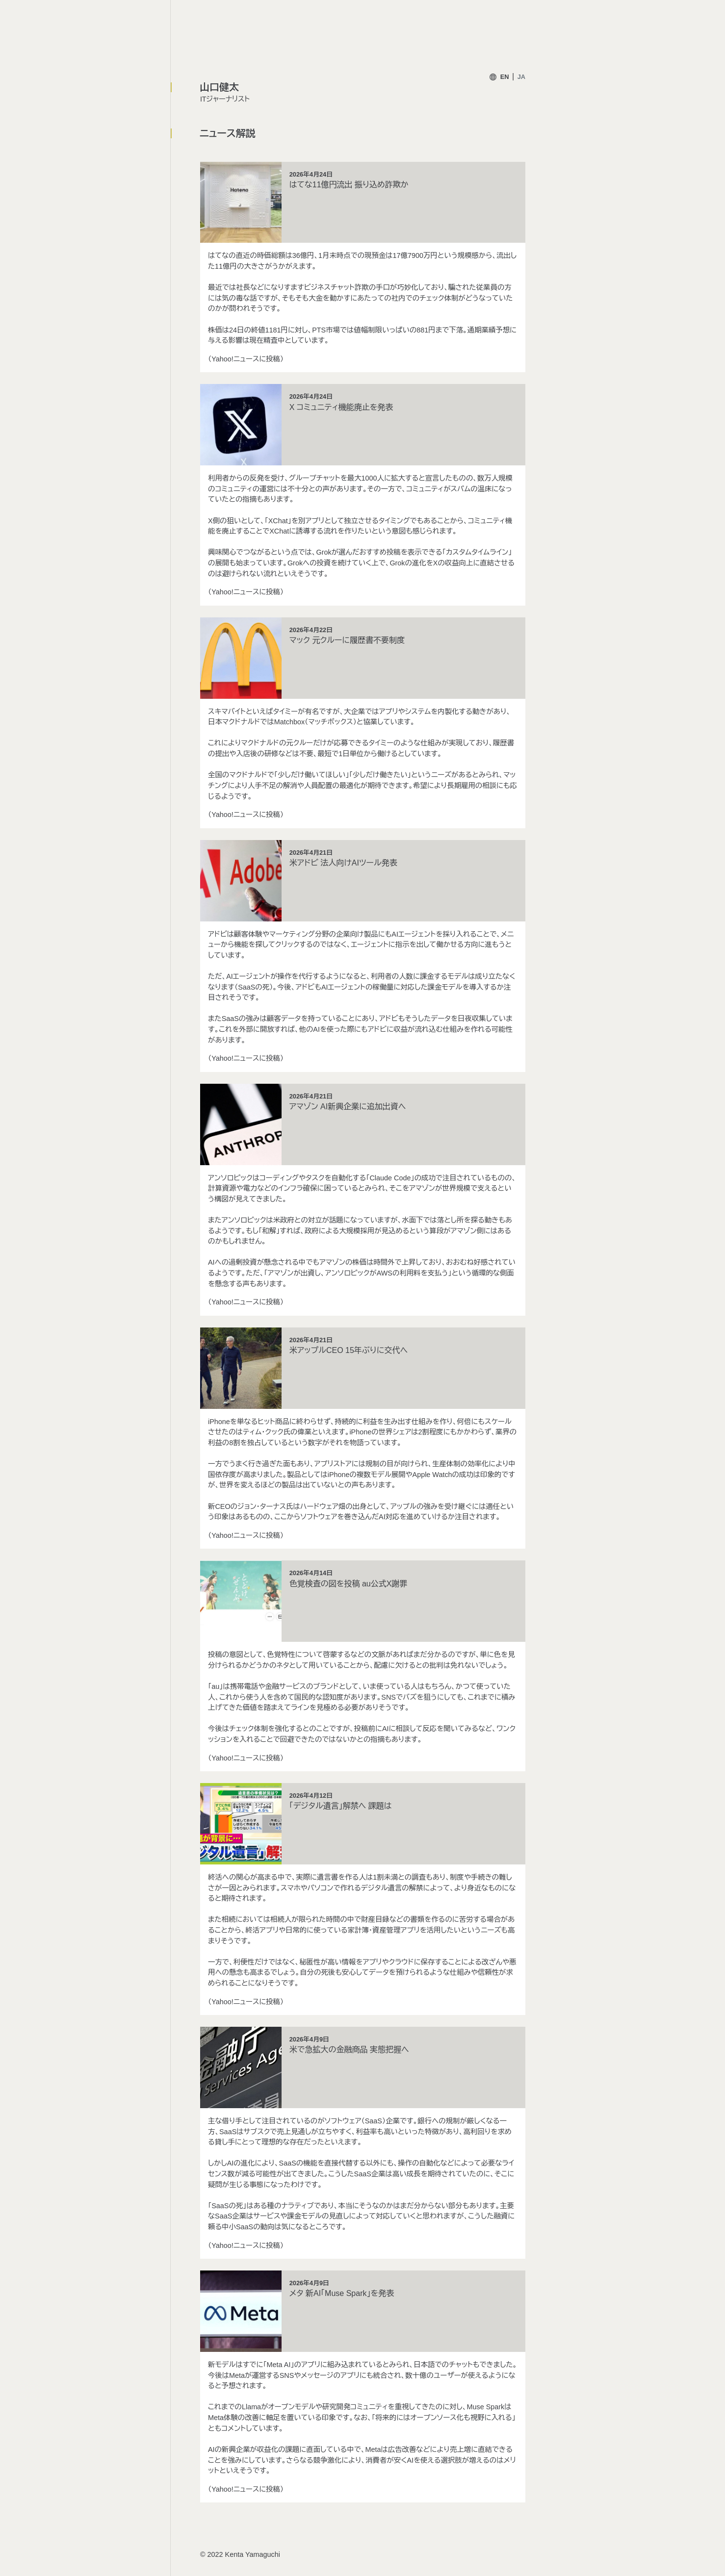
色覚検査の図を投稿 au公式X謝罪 (348, 1584)
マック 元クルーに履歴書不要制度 (347, 640)
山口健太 (219, 87)
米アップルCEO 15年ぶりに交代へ (348, 1350)
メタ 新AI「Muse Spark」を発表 (341, 2293)
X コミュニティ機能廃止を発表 (341, 407)
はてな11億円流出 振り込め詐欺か (349, 184)
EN (504, 76)
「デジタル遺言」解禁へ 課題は (340, 1806)
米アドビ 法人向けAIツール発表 (343, 863)
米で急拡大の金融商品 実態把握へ (349, 2049)
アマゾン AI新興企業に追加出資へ (347, 1106)
